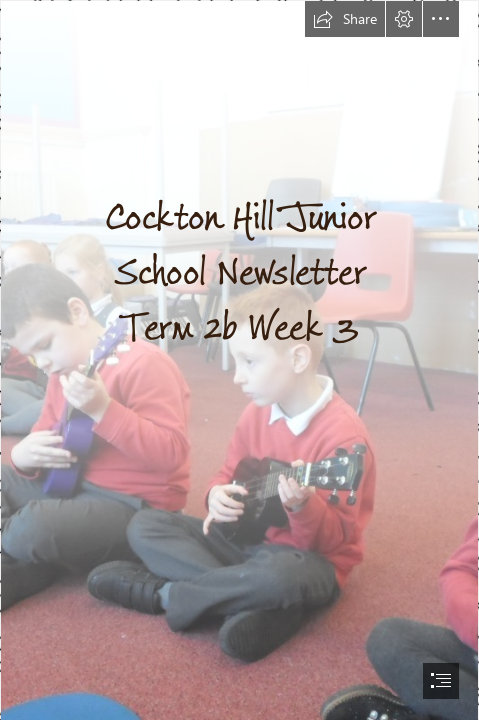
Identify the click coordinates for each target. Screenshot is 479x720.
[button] (345, 19)
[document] (239, 360)
